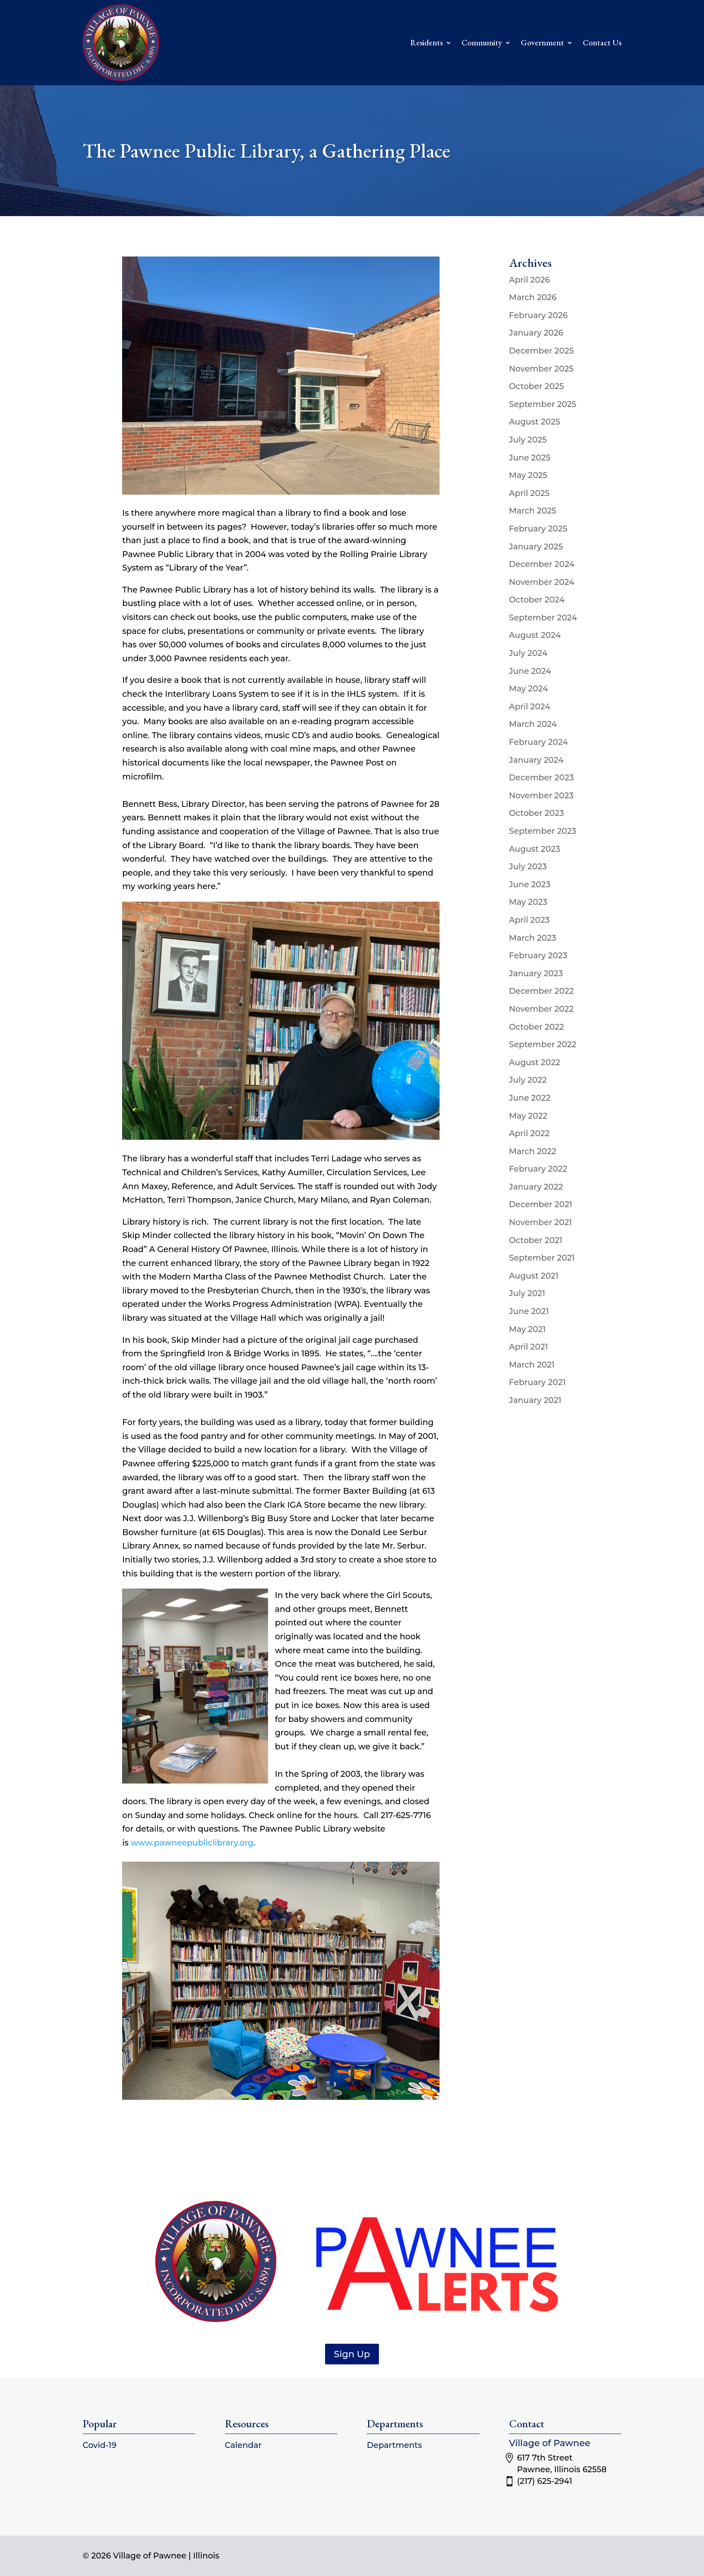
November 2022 (541, 1009)
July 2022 (528, 1080)
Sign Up (352, 2354)
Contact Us (602, 42)
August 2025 (534, 422)
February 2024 (538, 742)
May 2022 (528, 1116)
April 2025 (529, 493)
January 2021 (535, 1400)
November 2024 (541, 582)
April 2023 (529, 920)
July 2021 (527, 1293)
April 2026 (529, 280)
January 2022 (536, 1187)
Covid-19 (99, 2445)
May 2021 (527, 1329)
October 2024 (537, 600)
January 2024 (536, 760)
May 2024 (528, 689)
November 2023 (541, 796)
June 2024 (530, 671)
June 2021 (529, 1311)
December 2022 (541, 991)
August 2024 (535, 635)
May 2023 (528, 902)
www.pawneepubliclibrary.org (192, 1843)
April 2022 (529, 1133)
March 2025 (532, 511)
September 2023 (542, 831)
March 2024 (533, 724)
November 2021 (540, 1222)
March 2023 (532, 938)
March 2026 (533, 297)
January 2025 (536, 547)
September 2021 (542, 1258)
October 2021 (536, 1240)
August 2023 (534, 849)
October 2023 (536, 813)
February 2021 (537, 1382)
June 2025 (530, 458)
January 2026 (536, 333)
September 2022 (542, 1044)
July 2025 (528, 440)
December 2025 (541, 351)
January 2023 (536, 973)
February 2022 (538, 1169)
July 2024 (528, 653)
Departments (394, 2445)
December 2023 (541, 778)
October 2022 (536, 1027)
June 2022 (530, 1098)
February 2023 (538, 955)
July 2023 (528, 867)
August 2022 (534, 1062)
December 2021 (540, 1204)
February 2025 (538, 529)
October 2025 (536, 386)
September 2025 (542, 404)
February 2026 (538, 315)
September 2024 (543, 618)
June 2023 (530, 885)
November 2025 (541, 369)
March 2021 (532, 1365)
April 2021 (528, 1347)
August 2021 (534, 1276)
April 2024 (529, 707)
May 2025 (528, 475)
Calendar (243, 2445)
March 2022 (532, 1151)
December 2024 (542, 564)
